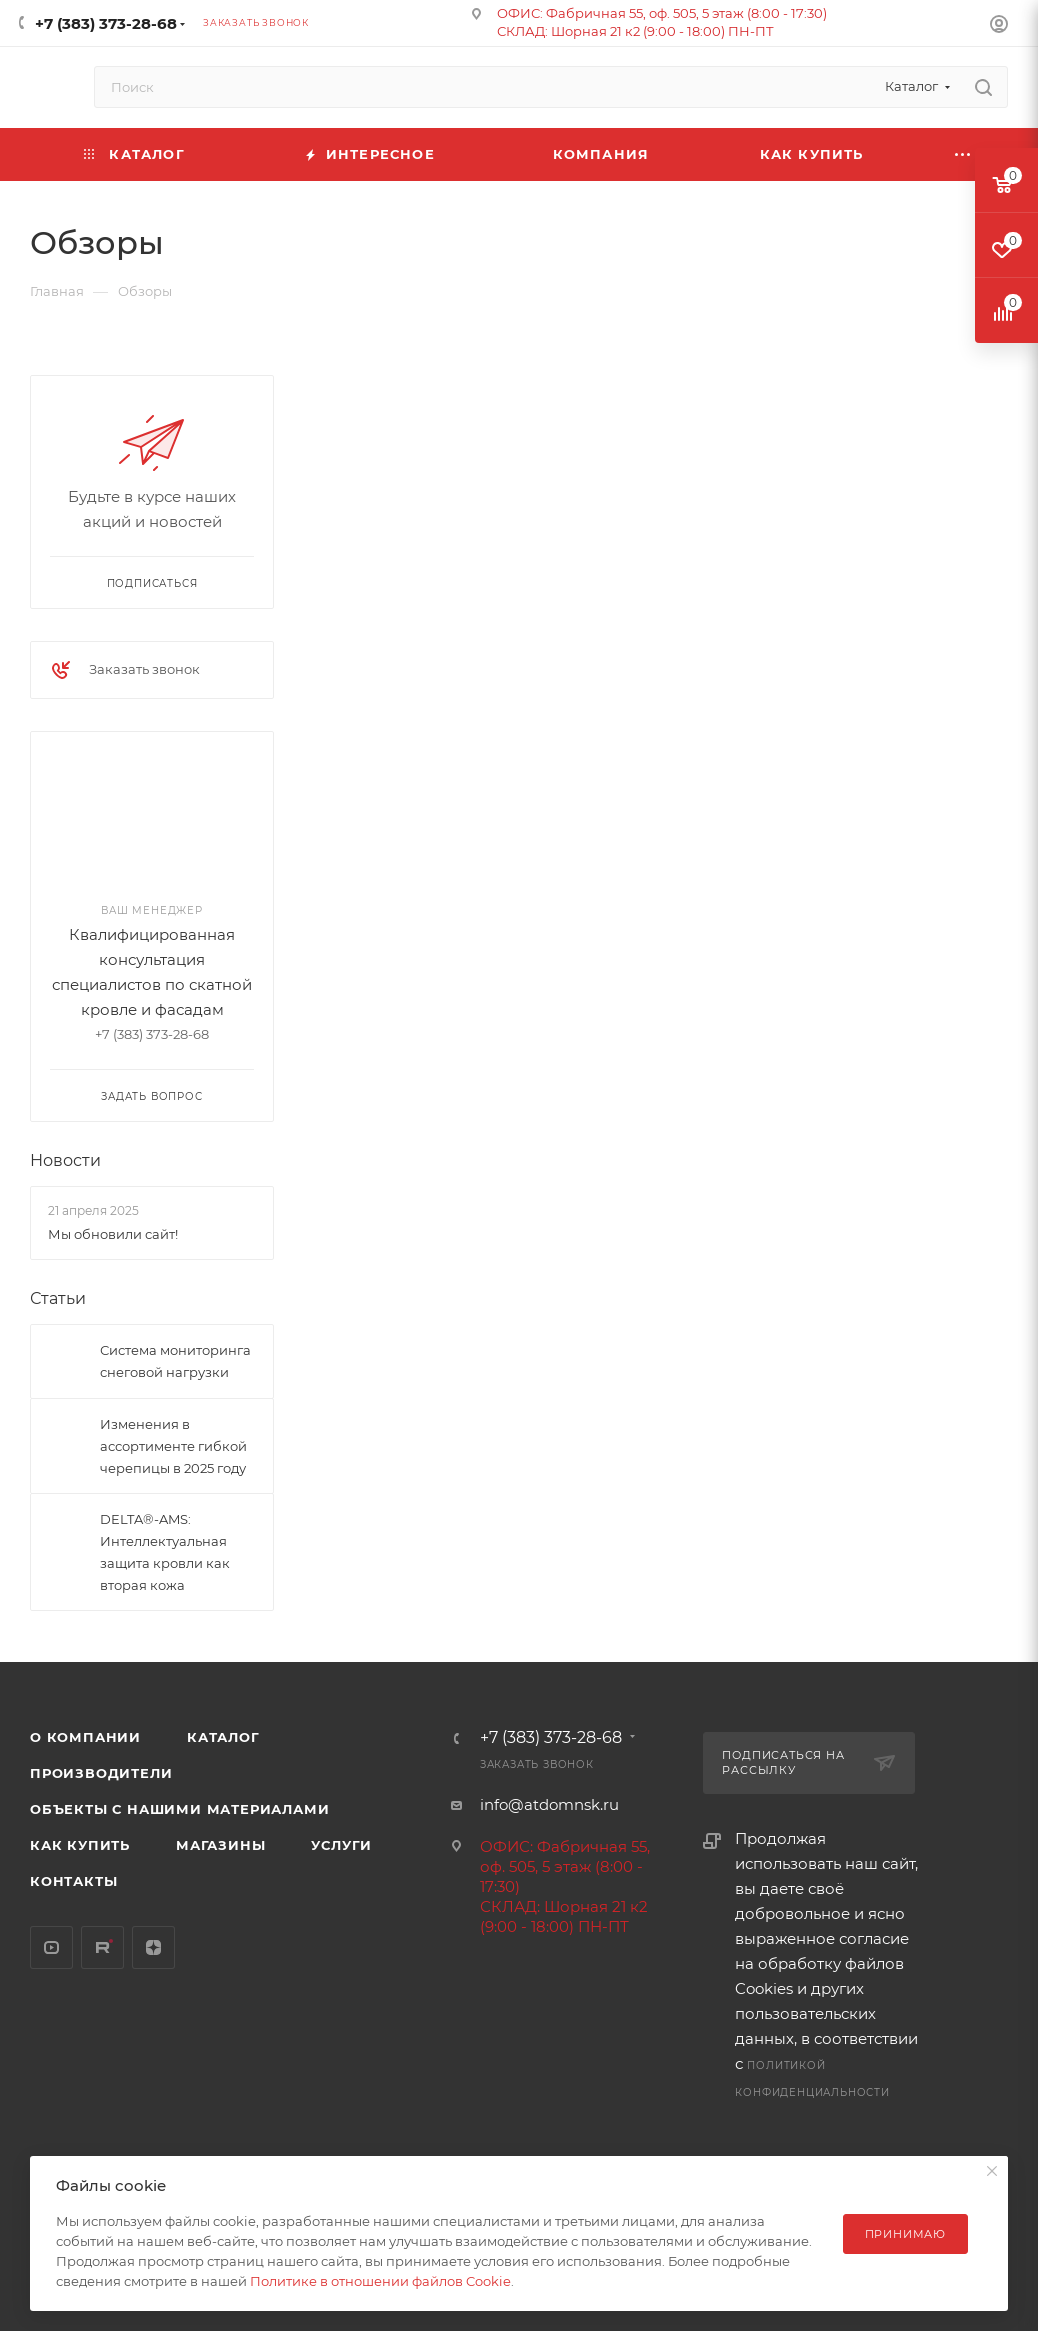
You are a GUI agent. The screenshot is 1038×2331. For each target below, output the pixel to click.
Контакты (73, 1881)
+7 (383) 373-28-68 (106, 23)
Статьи (58, 1298)
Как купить (80, 1845)
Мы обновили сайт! (113, 1234)
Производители (101, 1773)
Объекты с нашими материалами (179, 1809)
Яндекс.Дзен (153, 1947)
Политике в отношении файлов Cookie (380, 2281)
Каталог (223, 1737)
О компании (85, 1737)
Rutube (102, 1947)
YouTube (51, 1947)
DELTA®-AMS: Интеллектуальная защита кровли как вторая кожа (165, 1552)
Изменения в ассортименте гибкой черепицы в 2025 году (173, 1446)
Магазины (220, 1845)
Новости (65, 1160)
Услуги (341, 1845)
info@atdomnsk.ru (549, 1804)
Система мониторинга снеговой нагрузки (175, 1361)
